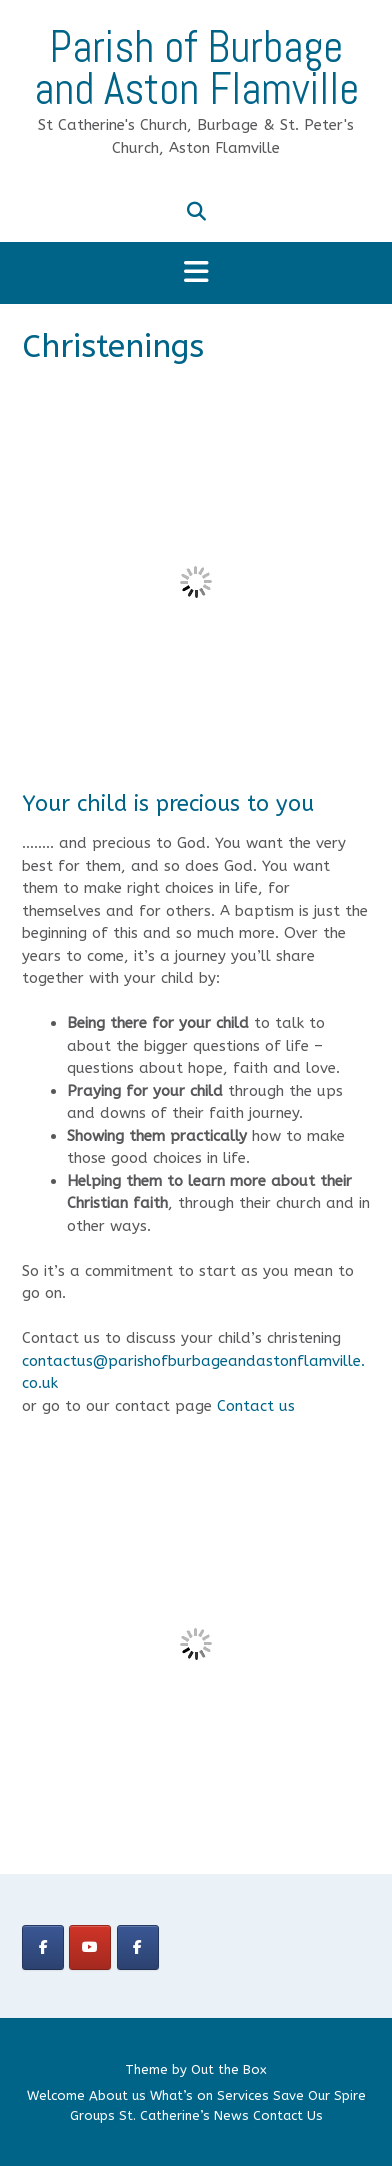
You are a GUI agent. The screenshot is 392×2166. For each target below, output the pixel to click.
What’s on (181, 2095)
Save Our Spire (319, 2095)
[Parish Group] (138, 1947)
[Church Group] (43, 1947)
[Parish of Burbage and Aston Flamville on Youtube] (90, 1947)
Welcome (56, 2095)
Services (243, 2095)
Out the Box (229, 2069)
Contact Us (288, 2115)
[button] (196, 273)
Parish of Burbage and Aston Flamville (196, 68)
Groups (92, 2115)
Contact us (256, 1406)
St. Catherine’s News (184, 2115)
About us (117, 2095)
